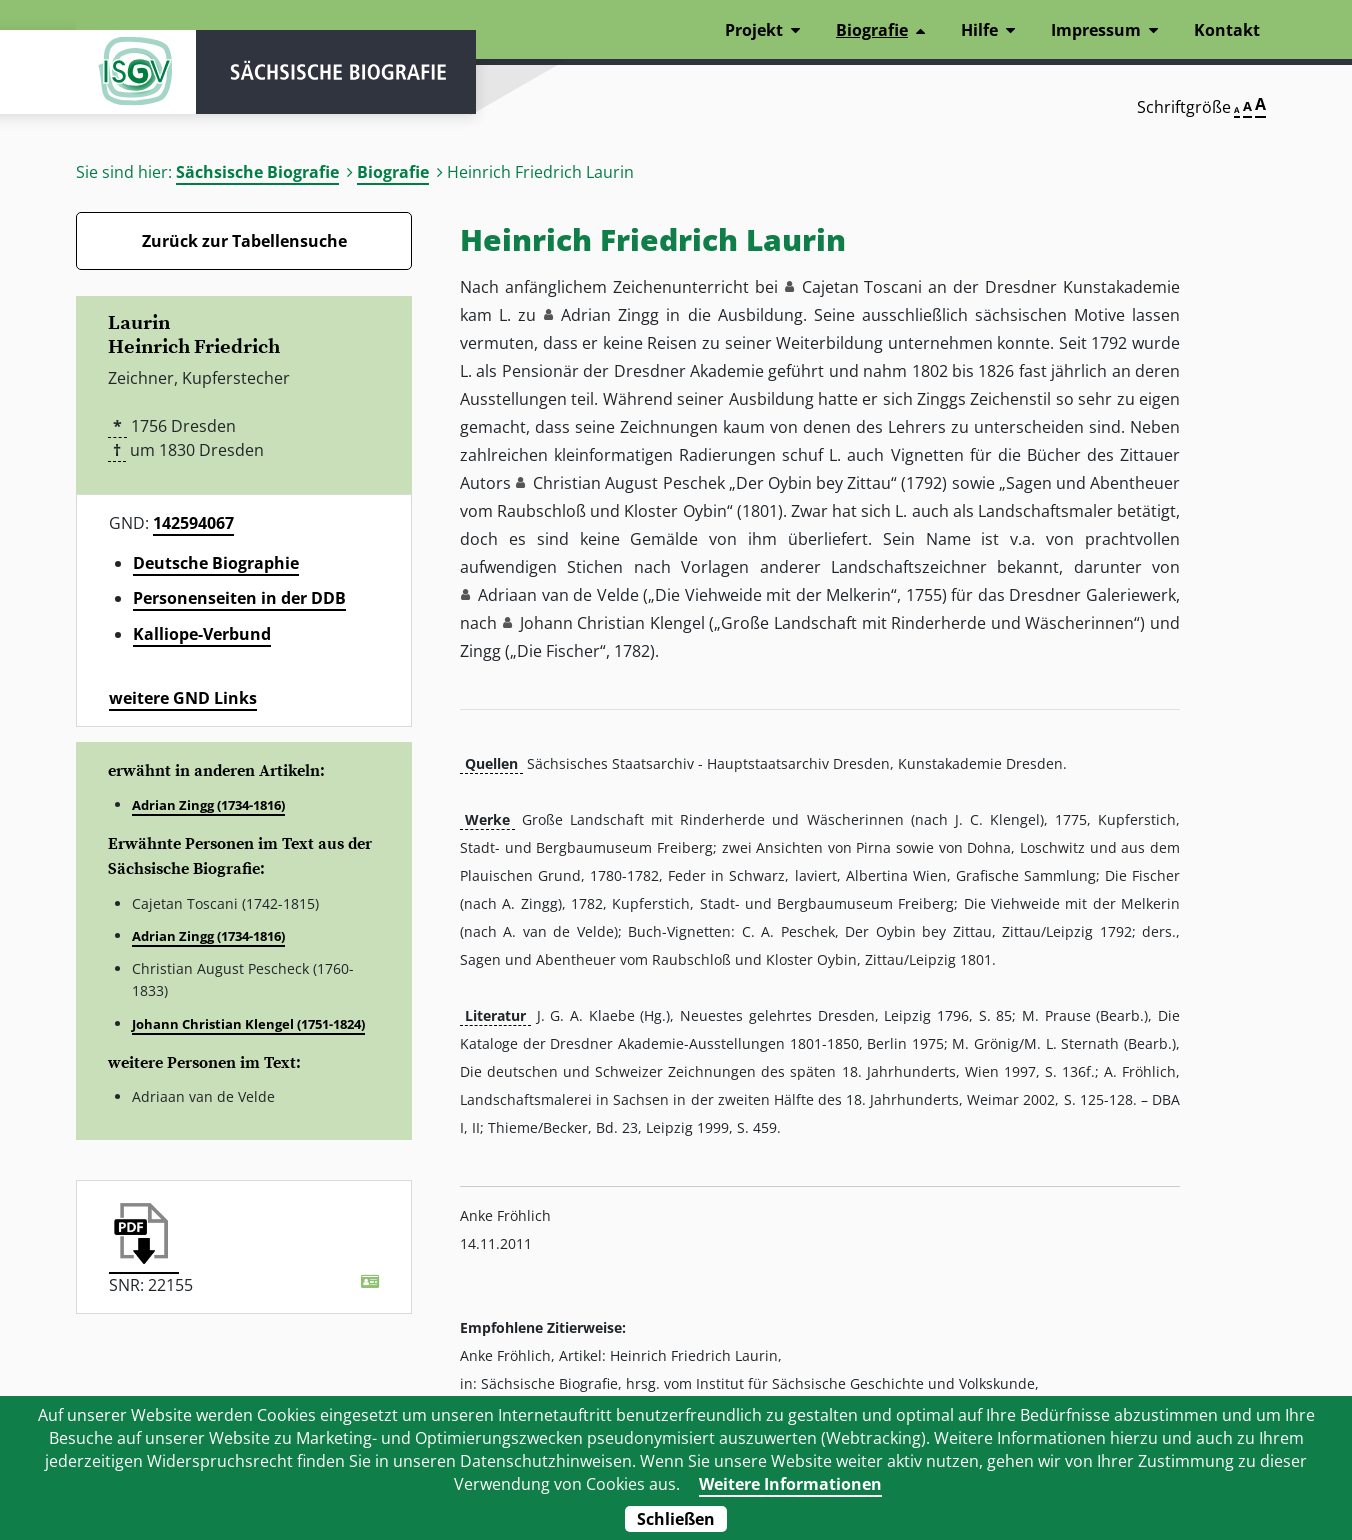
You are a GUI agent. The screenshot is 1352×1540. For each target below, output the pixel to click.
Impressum (1096, 30)
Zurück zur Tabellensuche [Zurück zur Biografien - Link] (244, 241)
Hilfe (979, 30)
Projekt (754, 30)
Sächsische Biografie (257, 172)
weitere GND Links (183, 698)
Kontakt (1227, 30)
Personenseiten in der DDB (239, 598)
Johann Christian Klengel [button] (612, 623)
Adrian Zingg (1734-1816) (208, 805)
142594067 (193, 523)
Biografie (393, 172)
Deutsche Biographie (216, 563)
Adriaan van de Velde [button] (558, 595)
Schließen (676, 1519)
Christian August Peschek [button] (628, 483)
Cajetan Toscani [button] (862, 287)
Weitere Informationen (790, 1484)
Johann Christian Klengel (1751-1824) (248, 1024)
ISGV (136, 72)
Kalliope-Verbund (202, 634)
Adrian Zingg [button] (610, 315)
